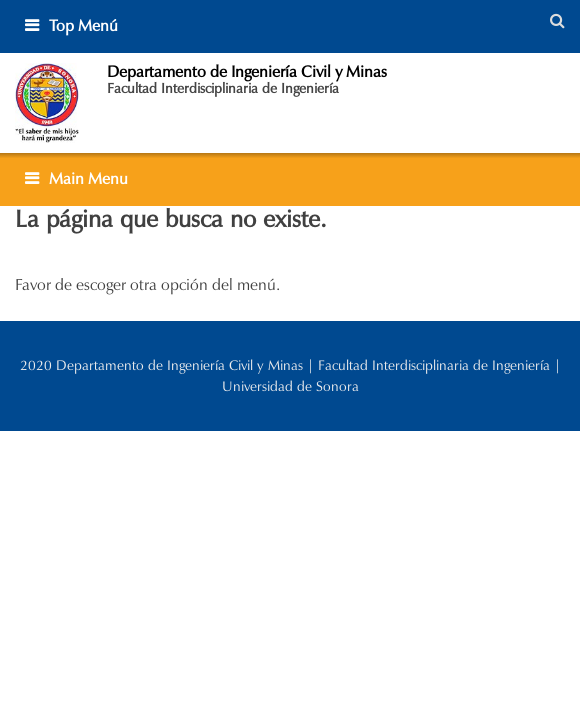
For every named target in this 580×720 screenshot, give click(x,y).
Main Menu (88, 178)
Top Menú (83, 25)
